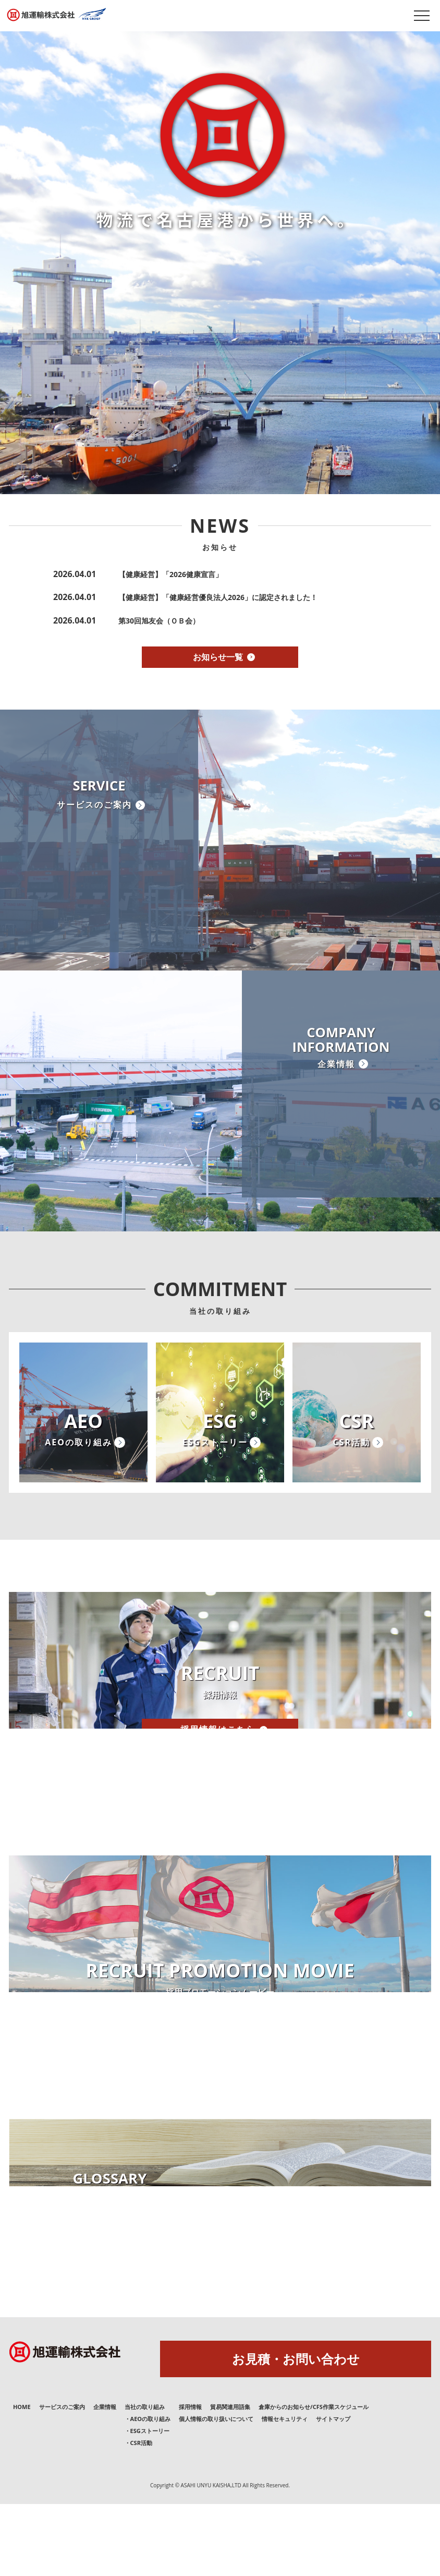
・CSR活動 (138, 2515)
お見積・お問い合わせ (296, 2430)
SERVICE (99, 836)
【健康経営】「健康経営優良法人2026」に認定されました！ (217, 597)
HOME (22, 2479)
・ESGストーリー (147, 2503)
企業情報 (104, 2479)
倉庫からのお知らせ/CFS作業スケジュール (314, 2479)
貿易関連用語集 (230, 2479)
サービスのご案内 (62, 2479)
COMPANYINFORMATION (341, 1101)
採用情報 (190, 2479)
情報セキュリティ (285, 2491)
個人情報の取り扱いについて (216, 2491)
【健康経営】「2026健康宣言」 (170, 574)
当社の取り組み (145, 2479)
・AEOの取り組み (148, 2491)
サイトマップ (333, 2491)
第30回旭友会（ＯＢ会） (159, 621)
